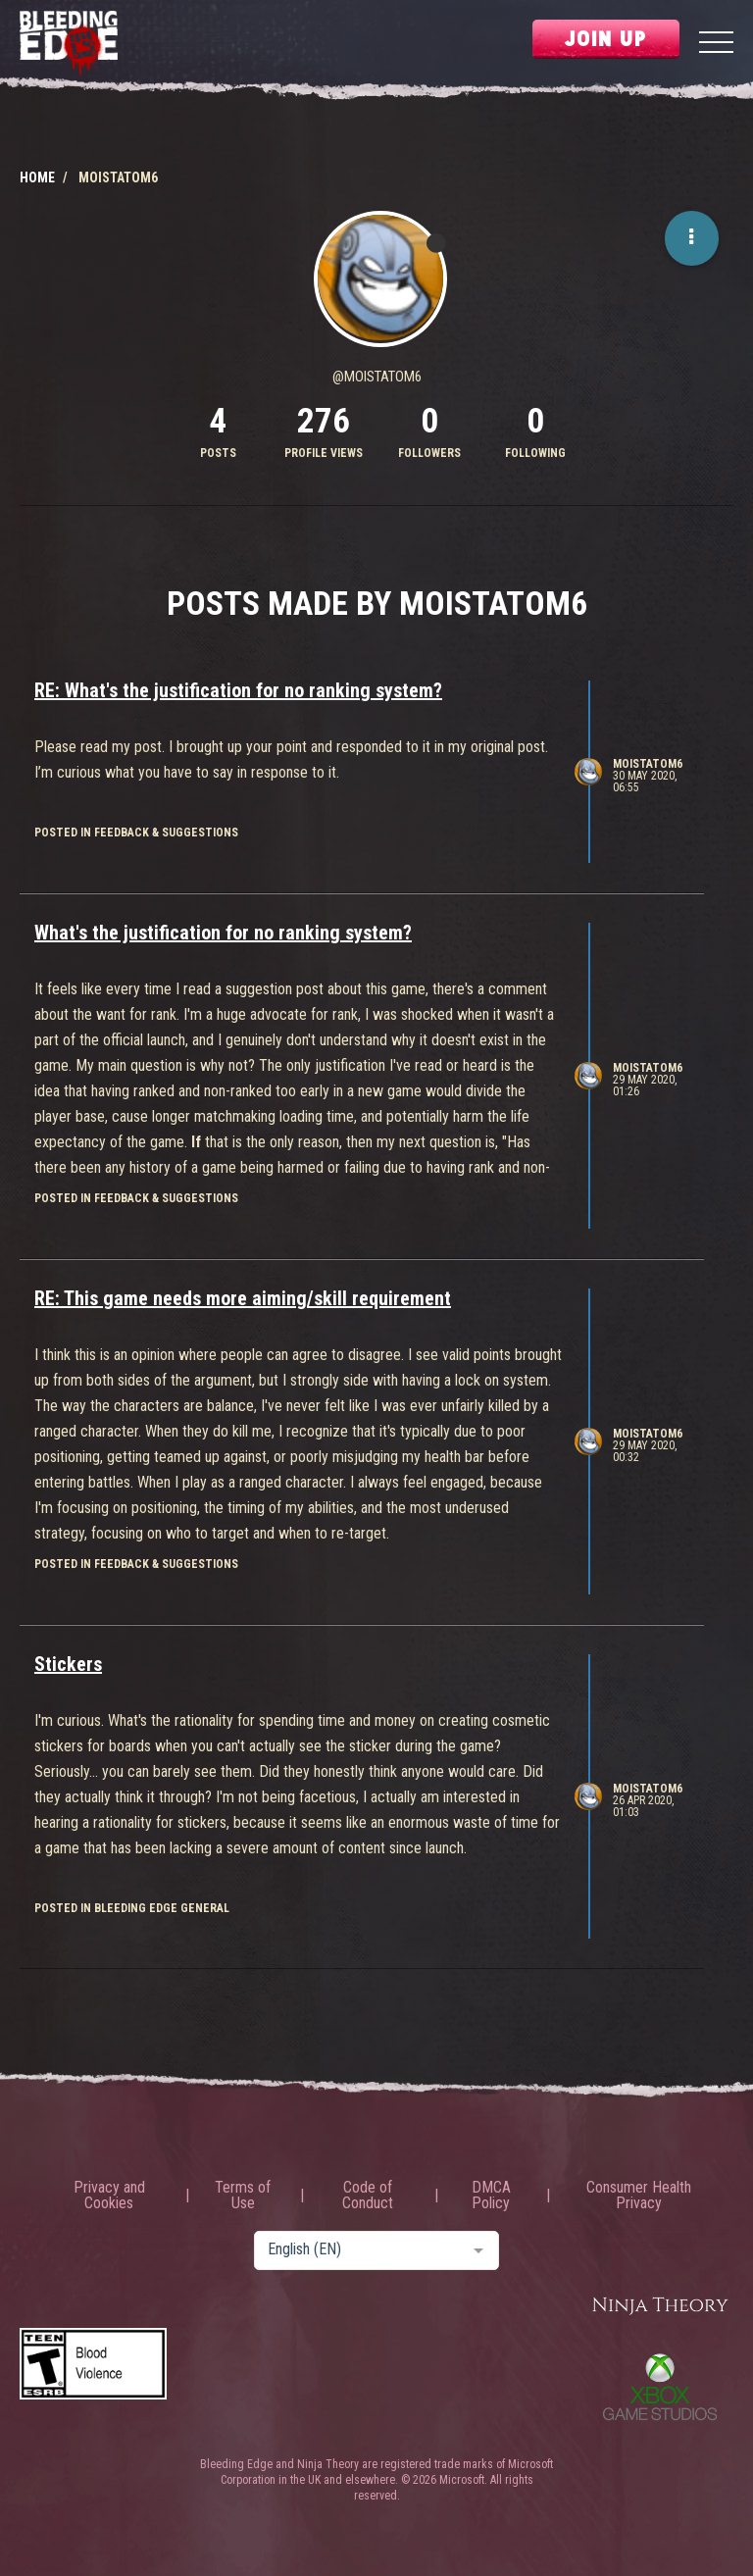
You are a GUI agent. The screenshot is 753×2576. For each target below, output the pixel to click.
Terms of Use (243, 2195)
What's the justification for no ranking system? (223, 932)
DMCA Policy (491, 2195)
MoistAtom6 (647, 764)
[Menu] (716, 45)
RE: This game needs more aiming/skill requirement (242, 1298)
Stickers (68, 1664)
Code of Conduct (367, 2195)
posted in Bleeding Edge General (131, 1908)
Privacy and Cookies (109, 2195)
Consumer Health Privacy (638, 2195)
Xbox (659, 2387)
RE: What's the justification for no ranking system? (238, 690)
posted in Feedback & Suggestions (136, 832)
